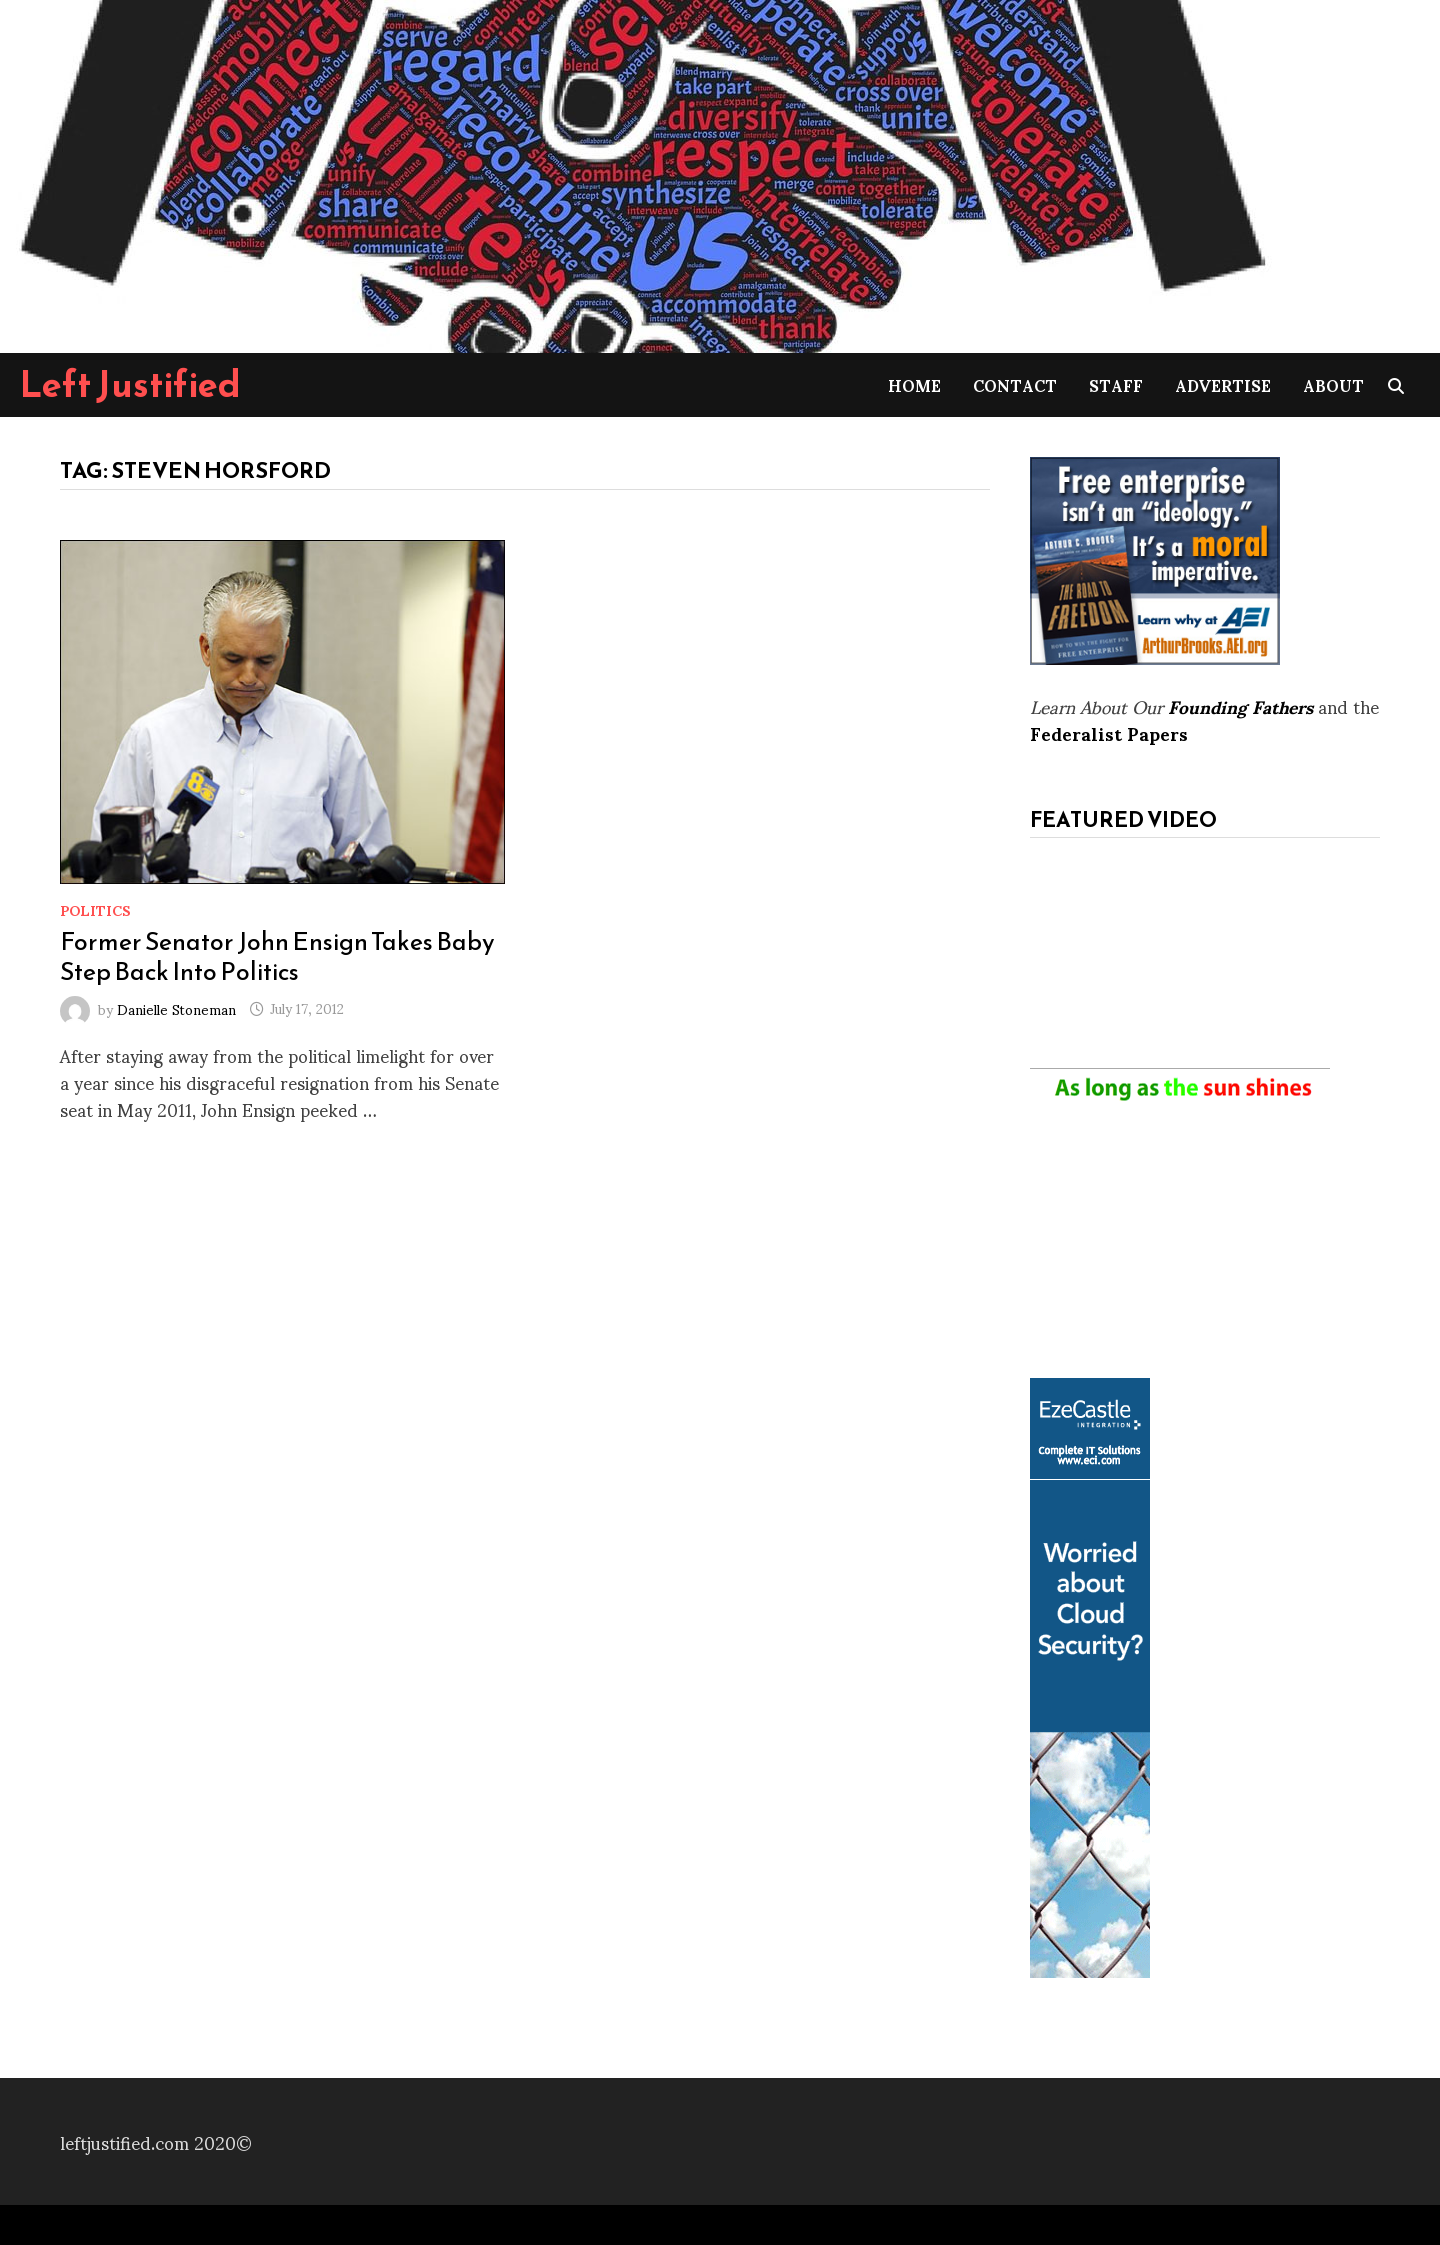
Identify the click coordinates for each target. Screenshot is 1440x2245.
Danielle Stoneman (176, 1007)
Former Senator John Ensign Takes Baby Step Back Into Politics (277, 956)
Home (914, 384)
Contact (1015, 384)
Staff (1116, 384)
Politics (95, 909)
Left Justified (130, 384)
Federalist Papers (1109, 732)
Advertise (1223, 384)
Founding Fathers (1240, 705)
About (1333, 384)
